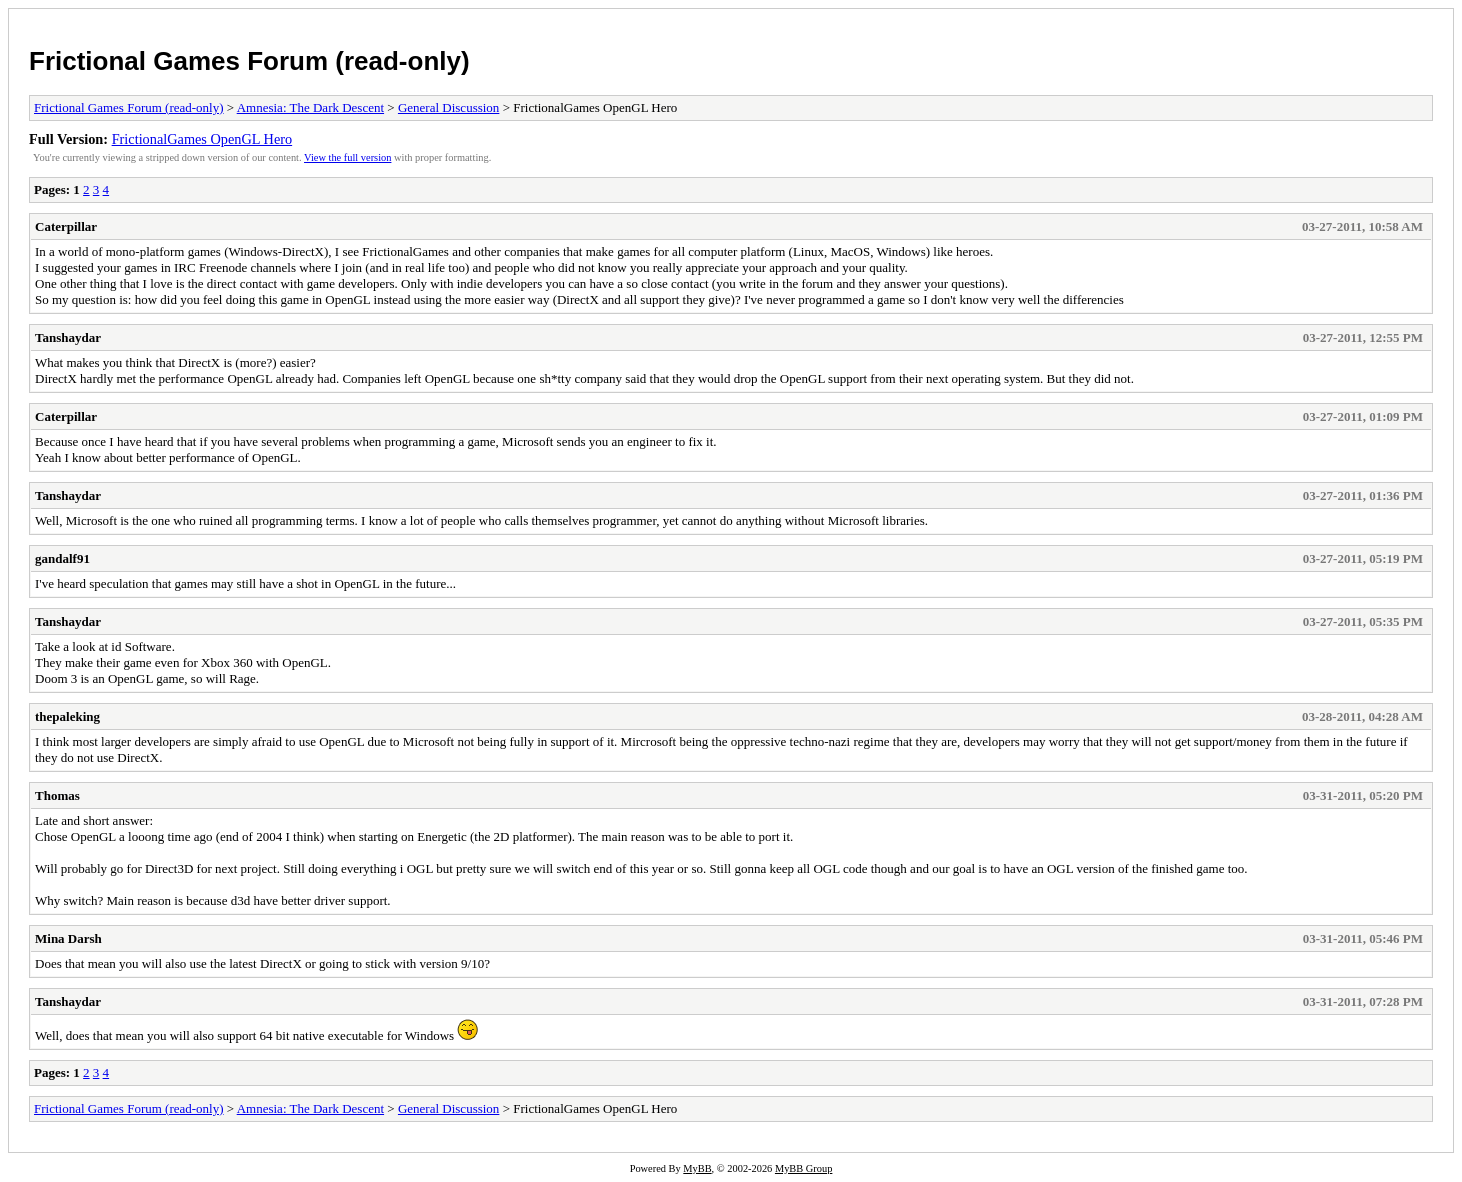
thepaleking (67, 716)
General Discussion (448, 107)
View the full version (347, 157)
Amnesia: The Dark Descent (310, 107)
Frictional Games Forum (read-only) (249, 61)
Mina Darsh (68, 938)
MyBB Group (803, 1168)
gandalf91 (62, 558)
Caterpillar (66, 226)
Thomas (57, 795)
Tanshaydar (68, 337)
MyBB (697, 1168)
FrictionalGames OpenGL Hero (202, 139)
